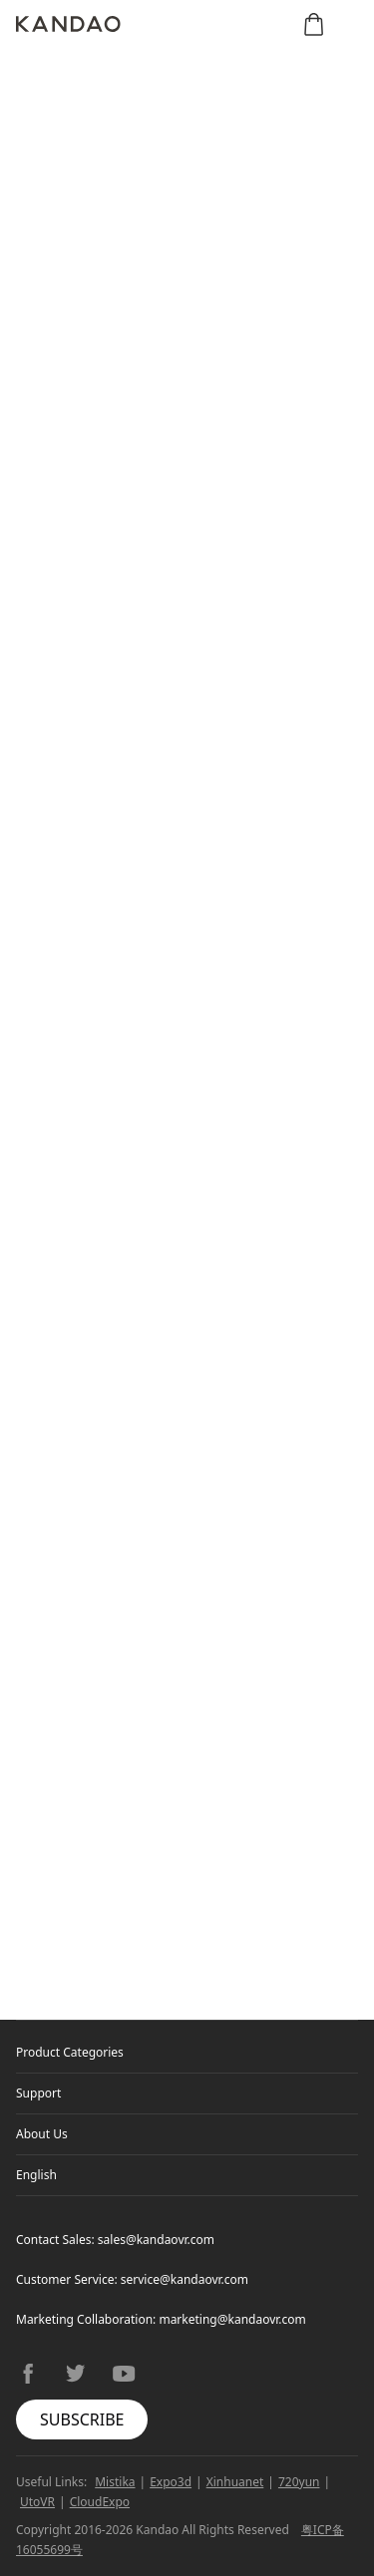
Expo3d (170, 2481)
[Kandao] (68, 24)
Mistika (115, 2481)
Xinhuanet (235, 2481)
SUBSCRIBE (82, 2419)
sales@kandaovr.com (156, 2239)
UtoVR (37, 2501)
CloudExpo (100, 2501)
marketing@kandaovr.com (232, 2319)
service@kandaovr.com (184, 2279)
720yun (299, 2481)
